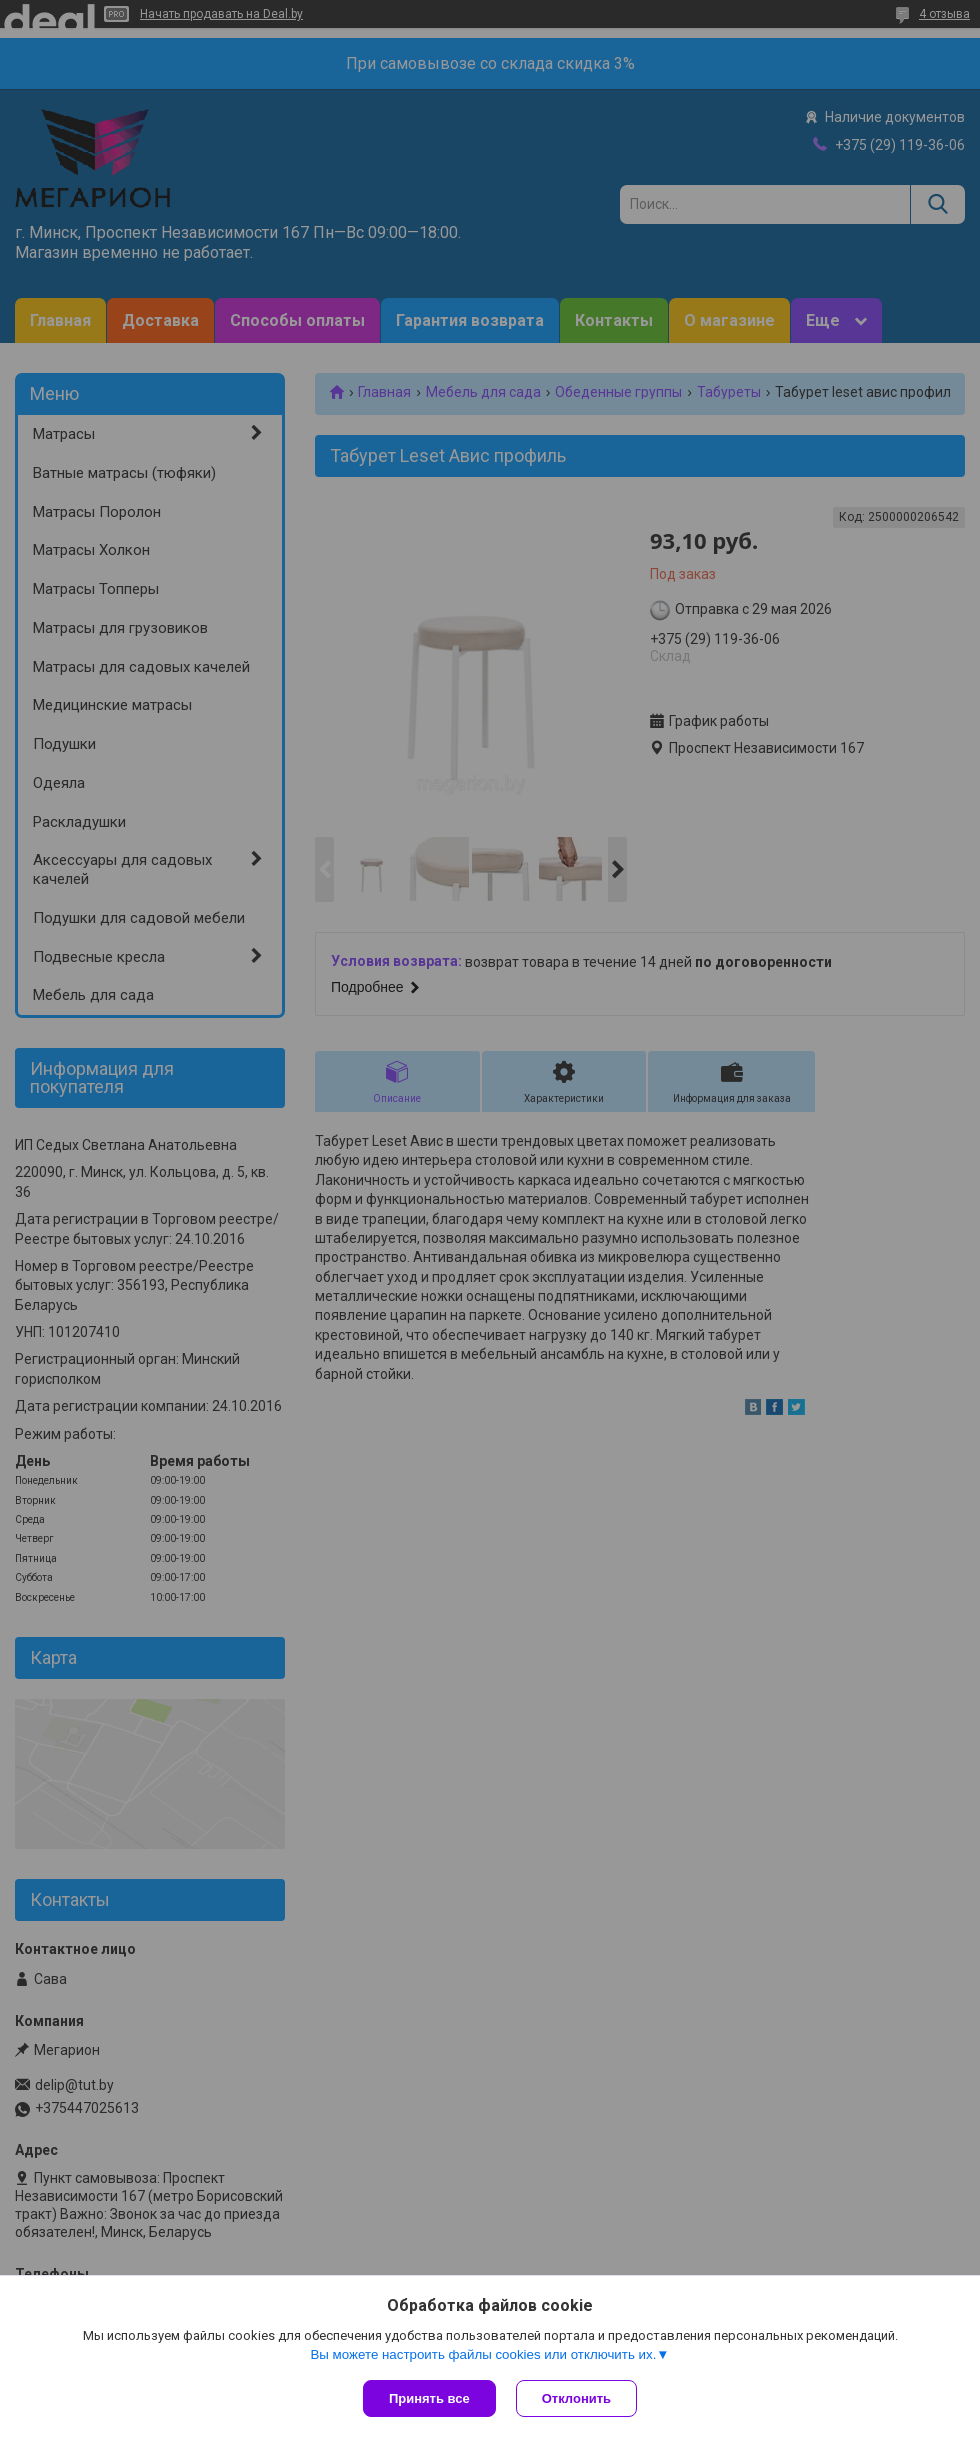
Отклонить (576, 2398)
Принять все (429, 2398)
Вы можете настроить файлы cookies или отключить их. (483, 2354)
